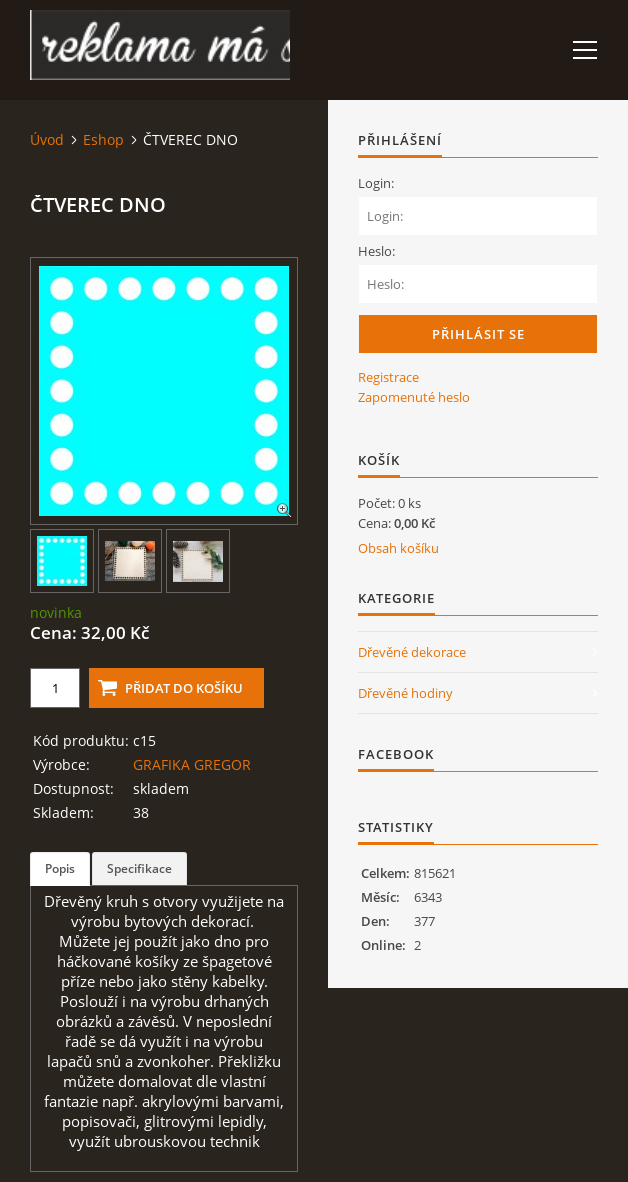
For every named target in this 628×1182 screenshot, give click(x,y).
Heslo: (376, 251)
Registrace (388, 377)
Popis (60, 868)
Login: (376, 183)
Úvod (47, 139)
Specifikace (139, 868)
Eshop (103, 139)
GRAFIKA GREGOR (192, 764)
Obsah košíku (398, 548)
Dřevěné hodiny (405, 693)
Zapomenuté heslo (414, 397)
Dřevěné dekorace (412, 652)
